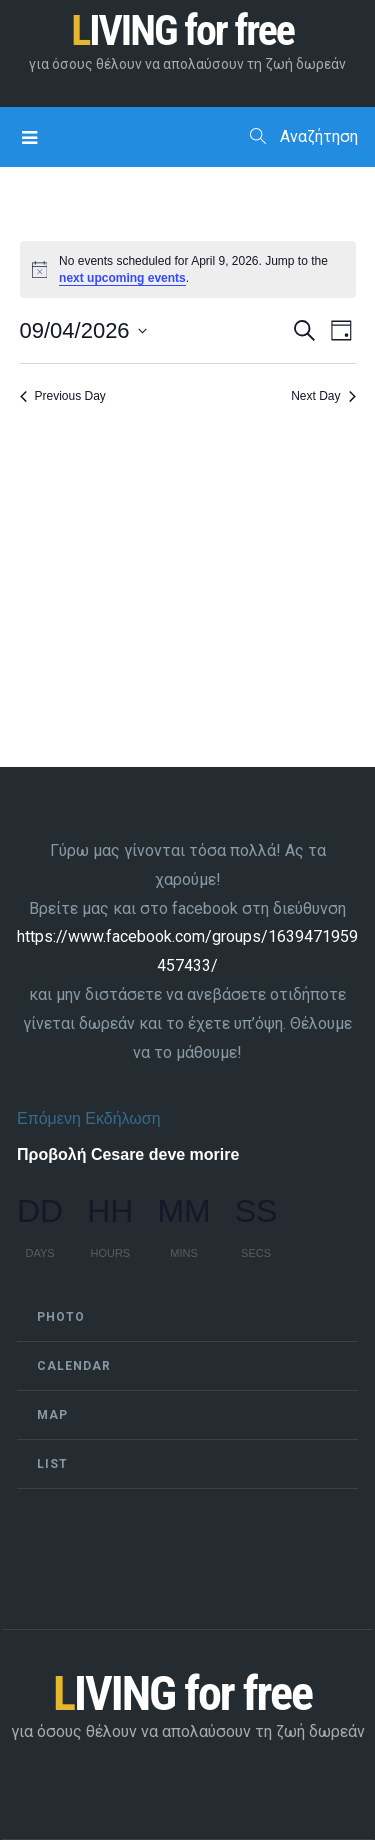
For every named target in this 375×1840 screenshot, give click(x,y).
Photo (61, 1317)
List (52, 1464)
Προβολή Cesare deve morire (128, 1154)
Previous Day (63, 396)
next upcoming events (122, 278)
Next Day (323, 396)
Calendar (74, 1366)
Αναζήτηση (304, 137)
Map (52, 1415)
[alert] (188, 269)
